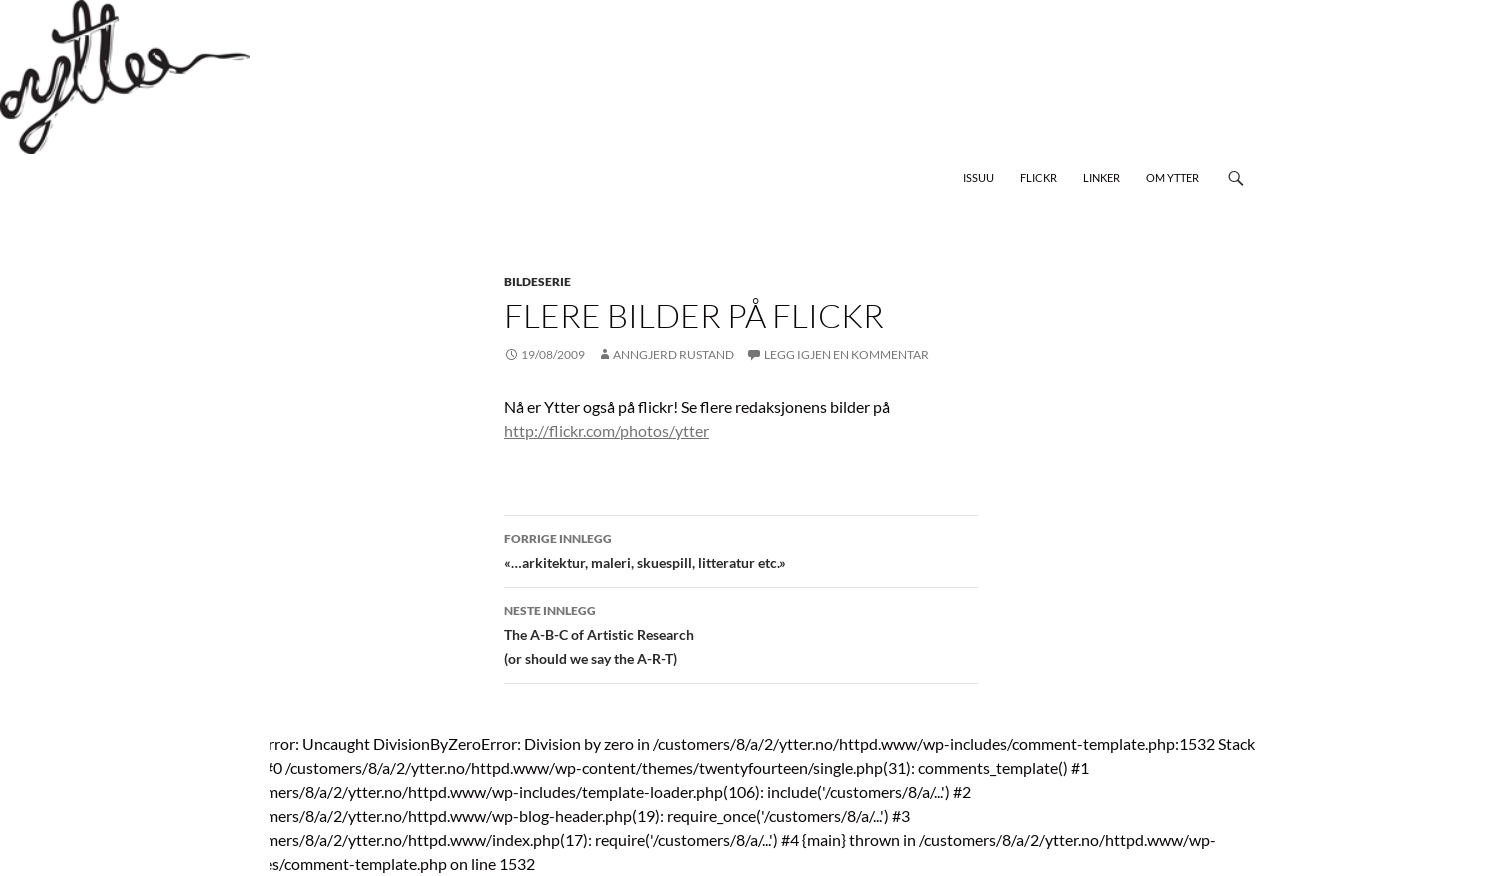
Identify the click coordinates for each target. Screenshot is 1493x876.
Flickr (1038, 177)
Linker (1101, 177)
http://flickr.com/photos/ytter (606, 430)
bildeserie (537, 281)
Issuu (978, 177)
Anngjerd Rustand (673, 354)
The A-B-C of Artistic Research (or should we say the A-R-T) (741, 633)
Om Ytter (1172, 177)
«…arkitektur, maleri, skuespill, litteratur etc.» (741, 549)
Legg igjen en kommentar (846, 354)
